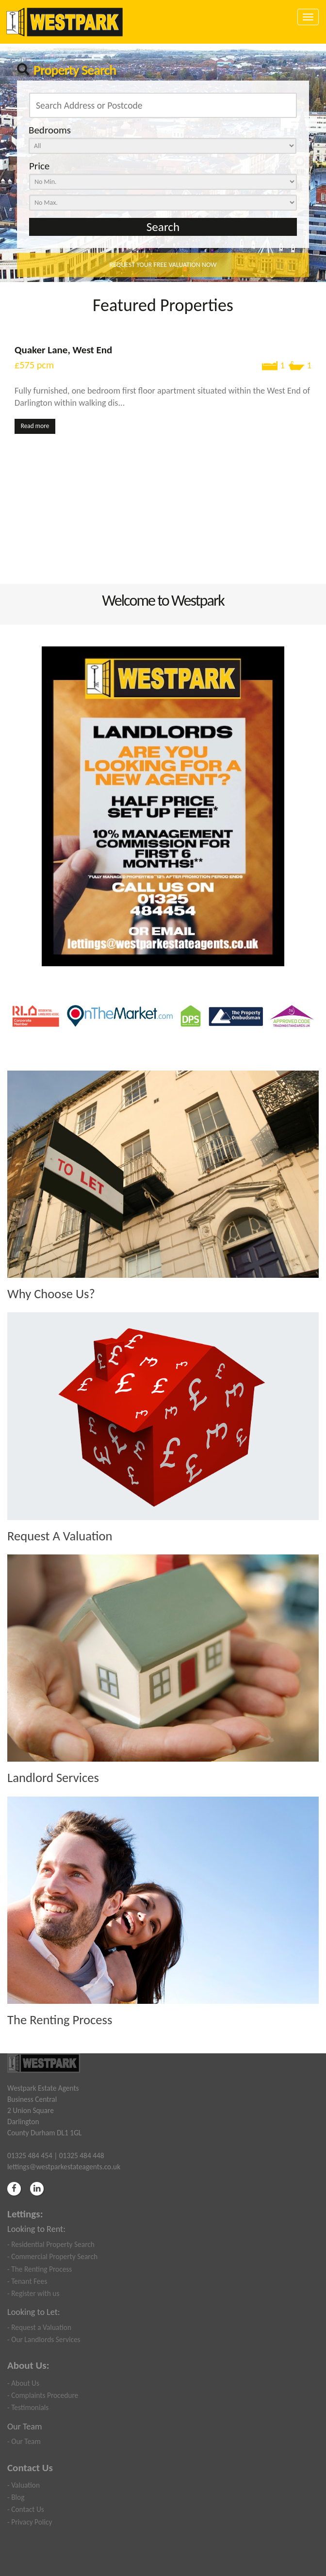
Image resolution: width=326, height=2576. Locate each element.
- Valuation (23, 2485)
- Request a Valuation (39, 2327)
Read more (35, 426)
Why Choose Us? (51, 1294)
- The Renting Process (39, 2269)
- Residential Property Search (51, 2244)
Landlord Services (53, 1777)
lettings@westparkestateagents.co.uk (63, 2166)
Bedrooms (50, 130)
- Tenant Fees (27, 2281)
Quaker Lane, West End (63, 350)
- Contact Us (25, 2509)
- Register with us (33, 2293)
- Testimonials (28, 2407)
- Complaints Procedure (42, 2395)
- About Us (23, 2383)
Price (39, 166)
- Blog (15, 2497)
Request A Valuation (60, 1536)
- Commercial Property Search (52, 2256)
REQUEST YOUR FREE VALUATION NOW (163, 265)
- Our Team (24, 2441)
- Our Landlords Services (44, 2339)
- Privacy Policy (29, 2521)
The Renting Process (59, 2020)
